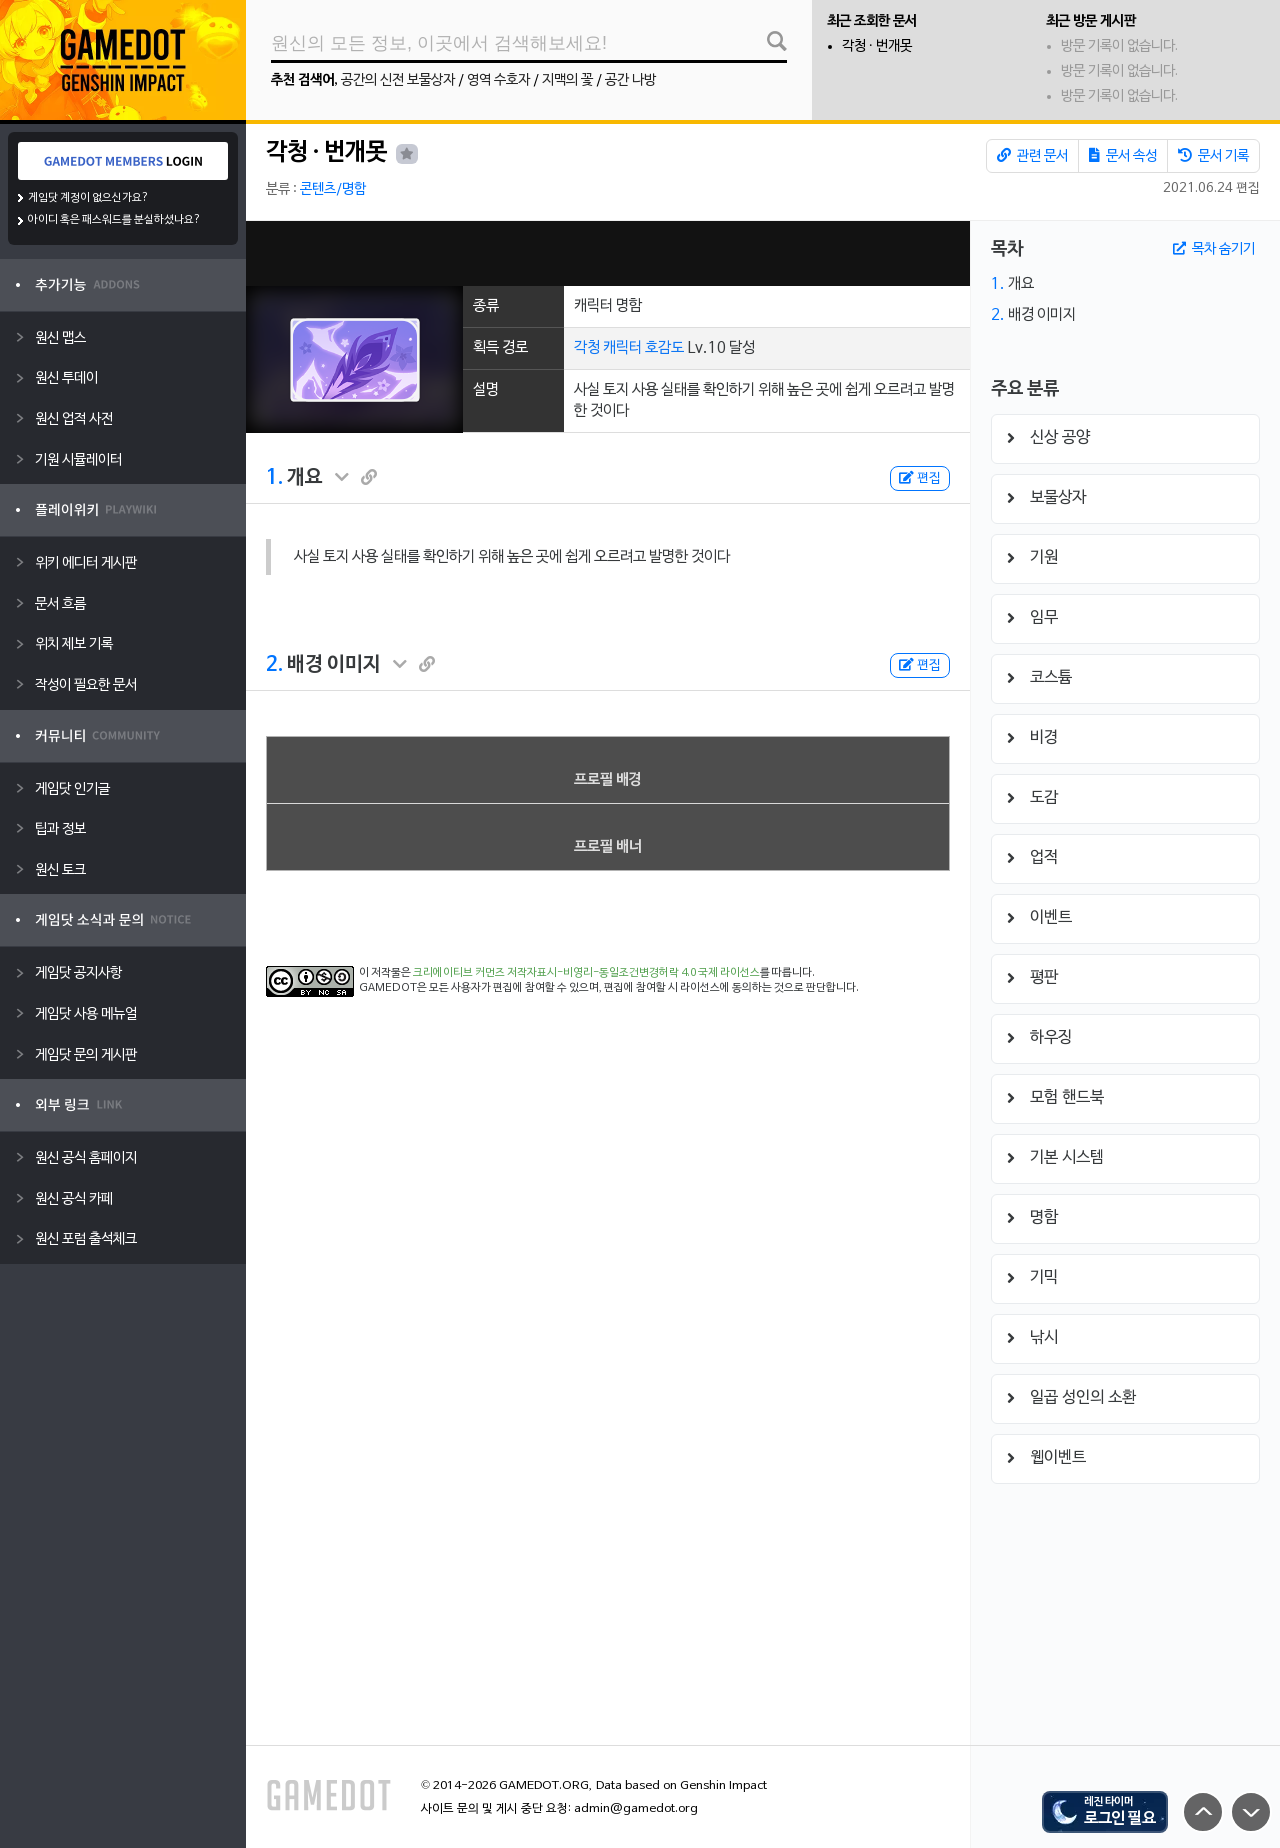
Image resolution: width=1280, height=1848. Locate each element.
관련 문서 (1032, 156)
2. (274, 665)
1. (274, 478)
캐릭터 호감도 (643, 348)
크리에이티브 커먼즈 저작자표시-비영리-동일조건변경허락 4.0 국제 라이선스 (586, 973)
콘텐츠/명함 (333, 189)
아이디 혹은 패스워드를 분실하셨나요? (114, 220)
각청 (587, 348)
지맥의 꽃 (567, 80)
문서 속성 (1123, 156)
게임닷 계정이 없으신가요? (88, 198)
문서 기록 (1213, 156)
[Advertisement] (608, 253)
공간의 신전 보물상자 (398, 80)
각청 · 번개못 (877, 46)
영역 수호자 (498, 80)
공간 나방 (630, 80)
